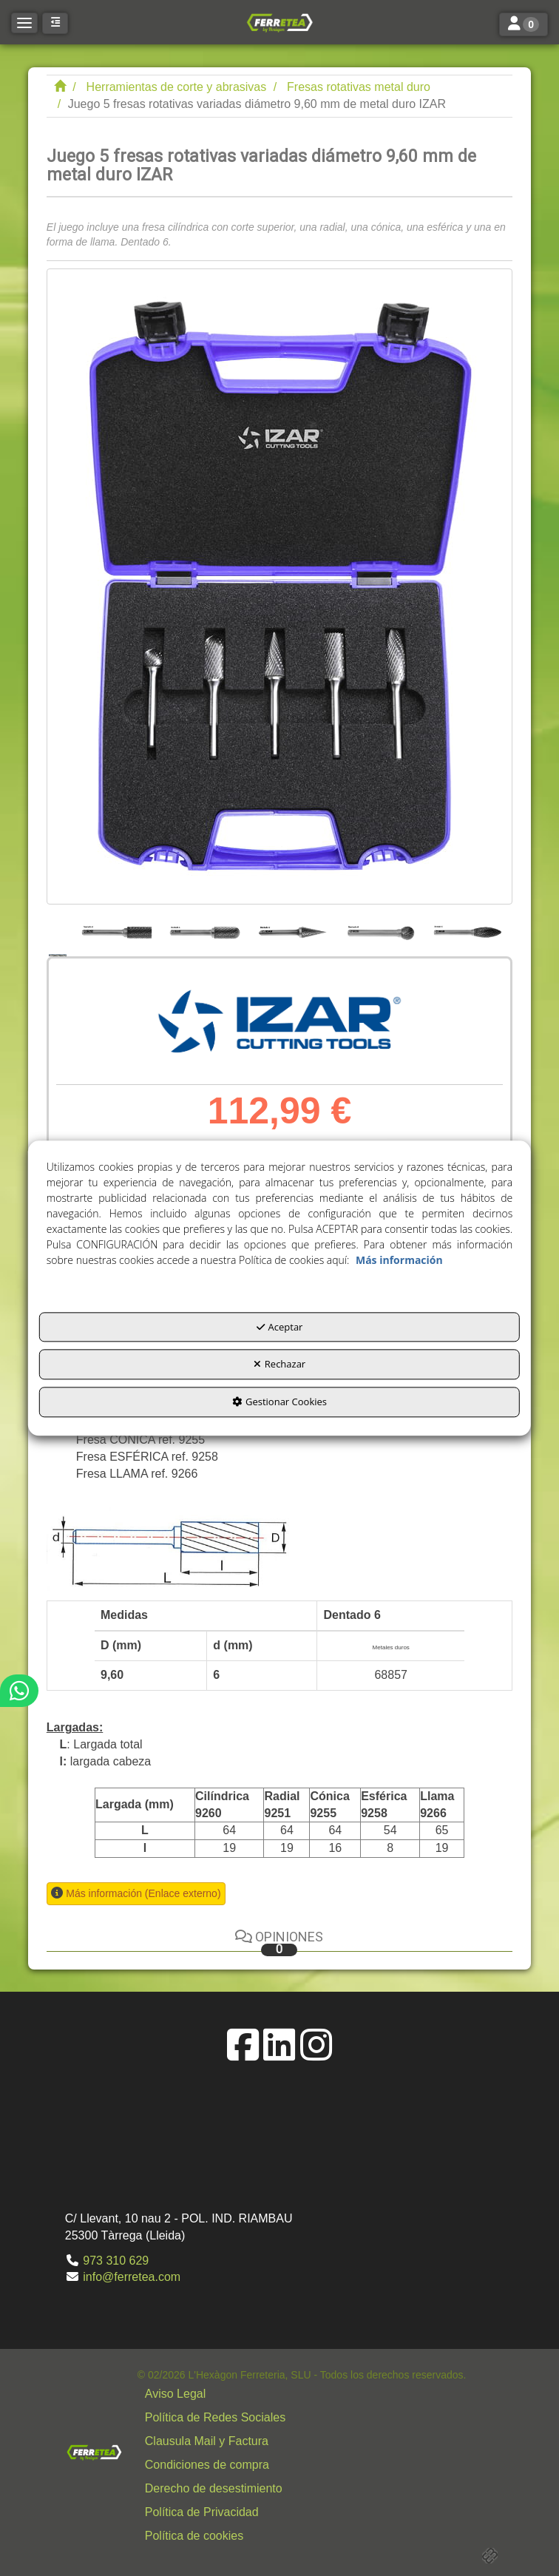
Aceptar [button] (280, 1326)
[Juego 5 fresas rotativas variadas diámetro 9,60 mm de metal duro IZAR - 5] (380, 930)
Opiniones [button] (279, 1942)
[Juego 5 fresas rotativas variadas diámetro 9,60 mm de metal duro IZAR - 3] (204, 930)
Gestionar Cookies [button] (279, 1401)
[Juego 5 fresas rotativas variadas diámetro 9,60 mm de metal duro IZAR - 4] (292, 930)
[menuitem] (302, 2394)
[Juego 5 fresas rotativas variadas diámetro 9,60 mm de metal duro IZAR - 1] (59, 930)
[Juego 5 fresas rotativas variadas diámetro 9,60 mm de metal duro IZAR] (279, 586)
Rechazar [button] (279, 1364)
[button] (279, 22)
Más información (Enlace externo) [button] (143, 1893)
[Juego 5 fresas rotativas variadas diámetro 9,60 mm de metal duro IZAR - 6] (468, 930)
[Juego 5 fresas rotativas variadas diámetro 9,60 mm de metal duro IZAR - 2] (117, 930)
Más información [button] (399, 1260)
